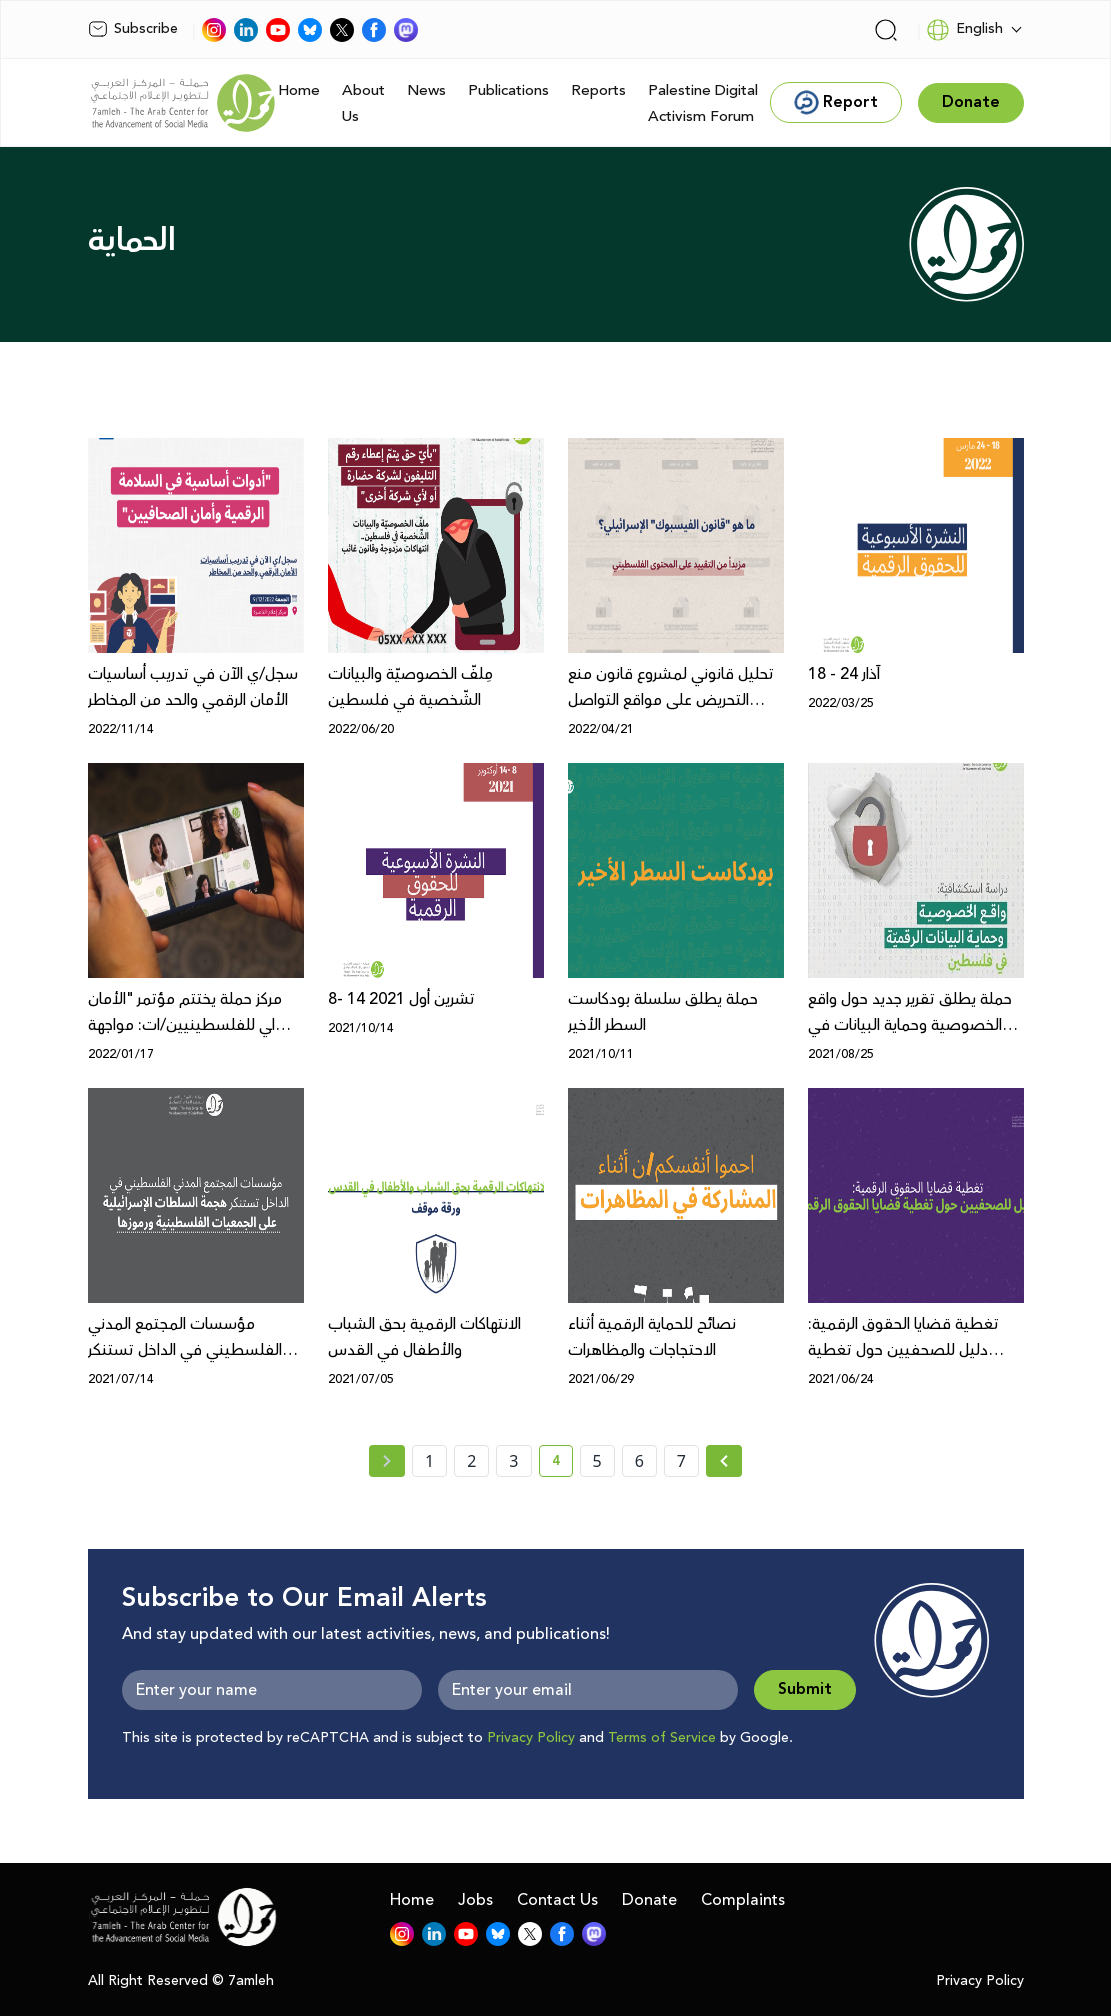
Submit (805, 1689)
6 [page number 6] (639, 1461)
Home (299, 90)
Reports (598, 90)
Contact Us (557, 1900)
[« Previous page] (387, 1461)
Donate (649, 1900)
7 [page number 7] (681, 1461)
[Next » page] (724, 1461)
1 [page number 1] (429, 1461)
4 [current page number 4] (562, 1464)
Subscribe (133, 29)
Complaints (743, 1900)
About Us (363, 103)
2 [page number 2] (471, 1461)
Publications (508, 90)
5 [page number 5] (597, 1461)
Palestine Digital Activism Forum (703, 103)
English (964, 30)
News (426, 90)
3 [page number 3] (513, 1461)
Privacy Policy (531, 1738)
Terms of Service (662, 1738)
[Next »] (724, 1461)
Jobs (475, 1900)
